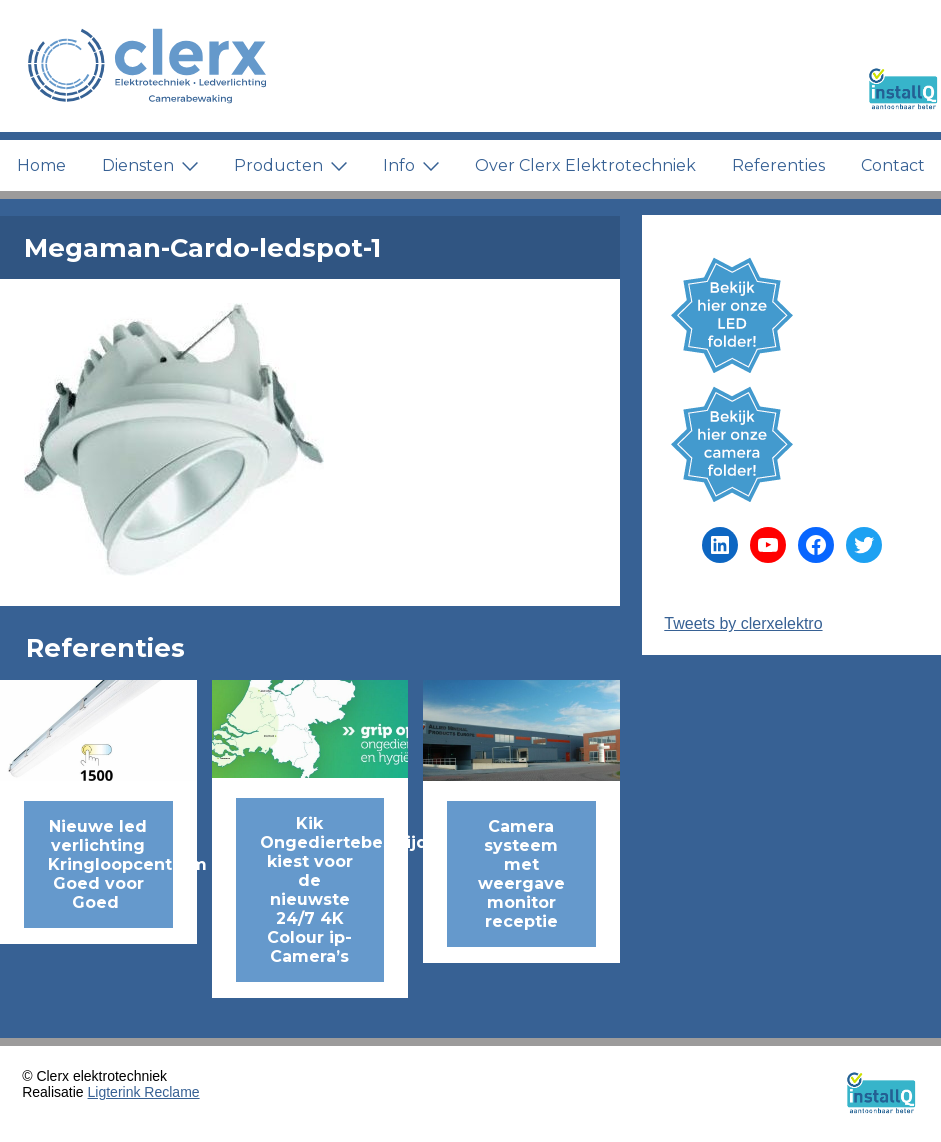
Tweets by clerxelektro (743, 623)
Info (411, 165)
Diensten (150, 165)
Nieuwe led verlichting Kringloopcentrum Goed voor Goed (110, 864)
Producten (290, 165)
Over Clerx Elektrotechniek (585, 165)
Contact (893, 165)
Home (41, 165)
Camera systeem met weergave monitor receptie (521, 874)
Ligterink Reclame (144, 1092)
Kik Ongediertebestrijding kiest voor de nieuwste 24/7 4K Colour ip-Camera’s (322, 890)
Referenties (778, 165)
